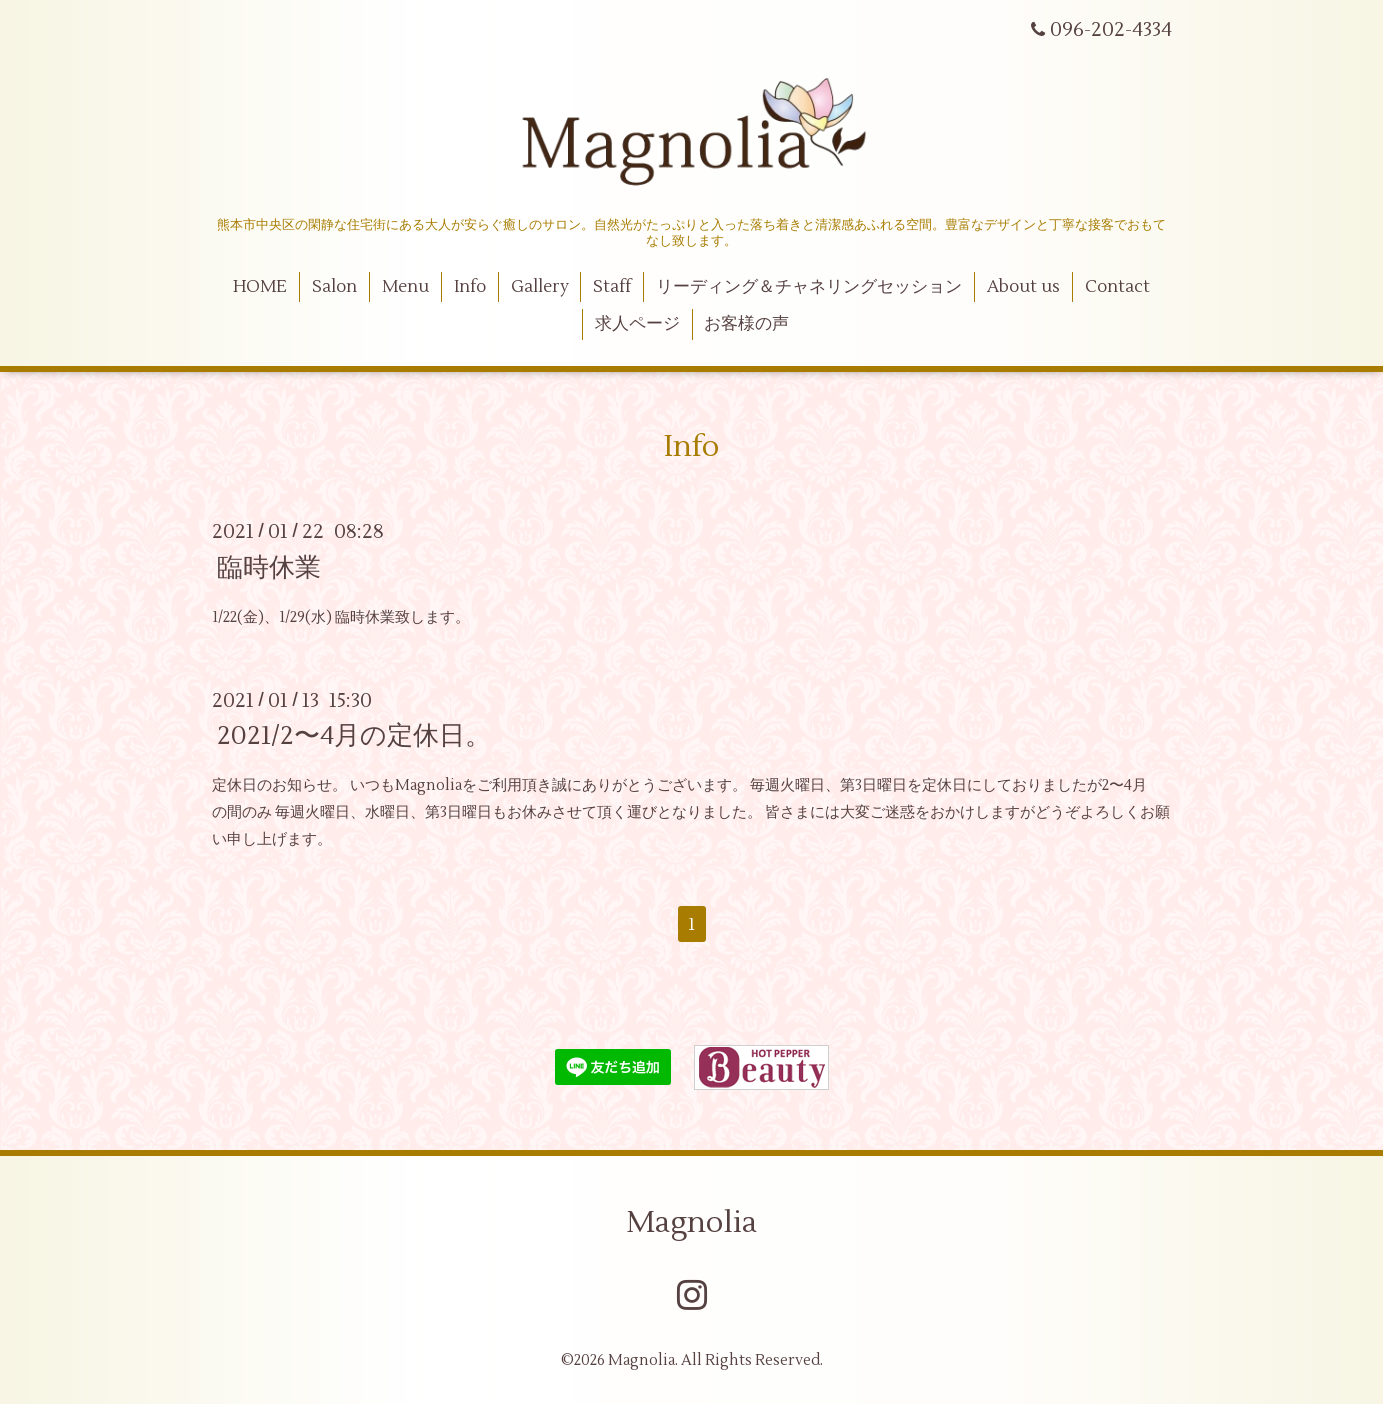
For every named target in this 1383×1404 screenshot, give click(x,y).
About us (1023, 287)
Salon (334, 287)
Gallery (540, 287)
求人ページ (637, 324)
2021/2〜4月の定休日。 (354, 736)
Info (470, 287)
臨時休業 (269, 567)
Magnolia (691, 1222)
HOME (260, 287)
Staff (612, 287)
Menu (405, 287)
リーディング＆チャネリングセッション (809, 287)
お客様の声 (746, 324)
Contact (1117, 287)
